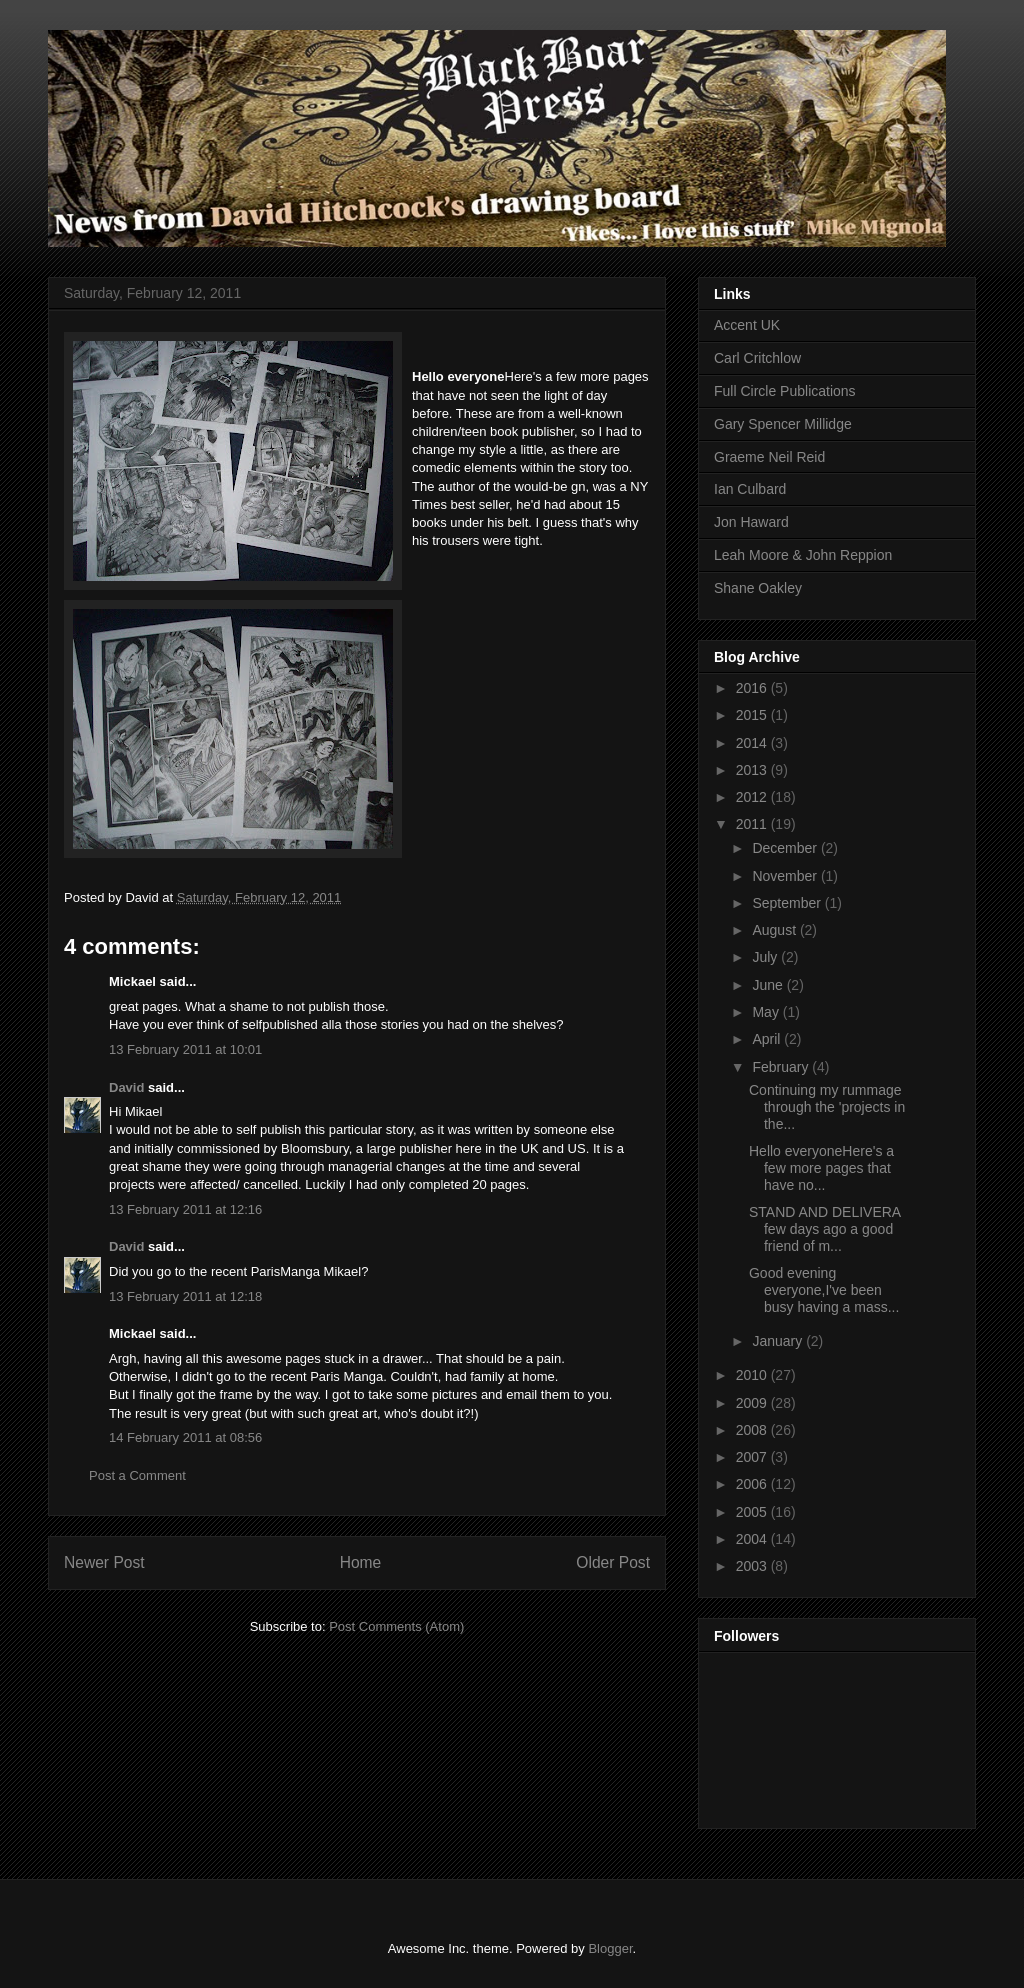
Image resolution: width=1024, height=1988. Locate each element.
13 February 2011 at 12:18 (185, 1296)
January (779, 1341)
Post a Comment (137, 1475)
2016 (753, 688)
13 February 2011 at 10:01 (185, 1049)
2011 (753, 824)
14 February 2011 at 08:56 (185, 1437)
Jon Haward (751, 522)
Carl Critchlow (757, 358)
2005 (753, 1512)
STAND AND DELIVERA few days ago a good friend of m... (824, 1229)
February (782, 1067)
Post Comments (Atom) (396, 1626)
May (767, 1012)
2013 (753, 770)
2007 (753, 1457)
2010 (753, 1375)
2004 (753, 1539)
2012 (753, 797)
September (788, 903)
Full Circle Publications (785, 391)
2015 (753, 715)
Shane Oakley (758, 588)
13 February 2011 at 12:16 (185, 1209)
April (768, 1039)
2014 (753, 743)
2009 (753, 1403)
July (766, 957)
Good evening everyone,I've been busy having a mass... (824, 1290)
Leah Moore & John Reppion (803, 555)
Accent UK (747, 325)
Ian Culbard (750, 489)
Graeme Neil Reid (769, 457)
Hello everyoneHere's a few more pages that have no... (821, 1168)
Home (361, 1562)
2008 (753, 1430)
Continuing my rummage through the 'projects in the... (827, 1107)
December (786, 848)
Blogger (610, 1948)
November (786, 876)
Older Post (613, 1562)
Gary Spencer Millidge (783, 424)
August (775, 930)
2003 (753, 1566)
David (126, 1087)
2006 (753, 1484)
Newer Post (104, 1562)
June (769, 985)
